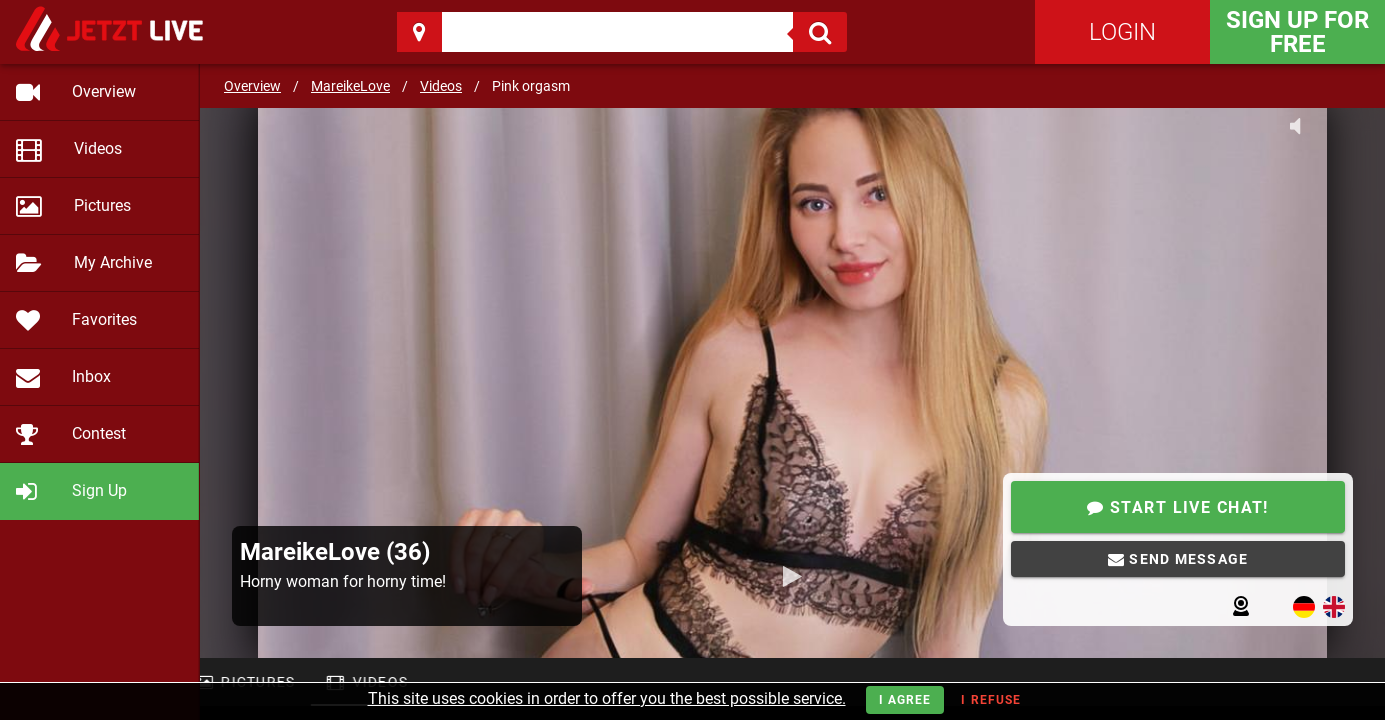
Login (1122, 32)
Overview (252, 86)
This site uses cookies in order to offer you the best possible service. (607, 698)
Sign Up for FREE (1297, 32)
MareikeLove (350, 86)
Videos (441, 86)
